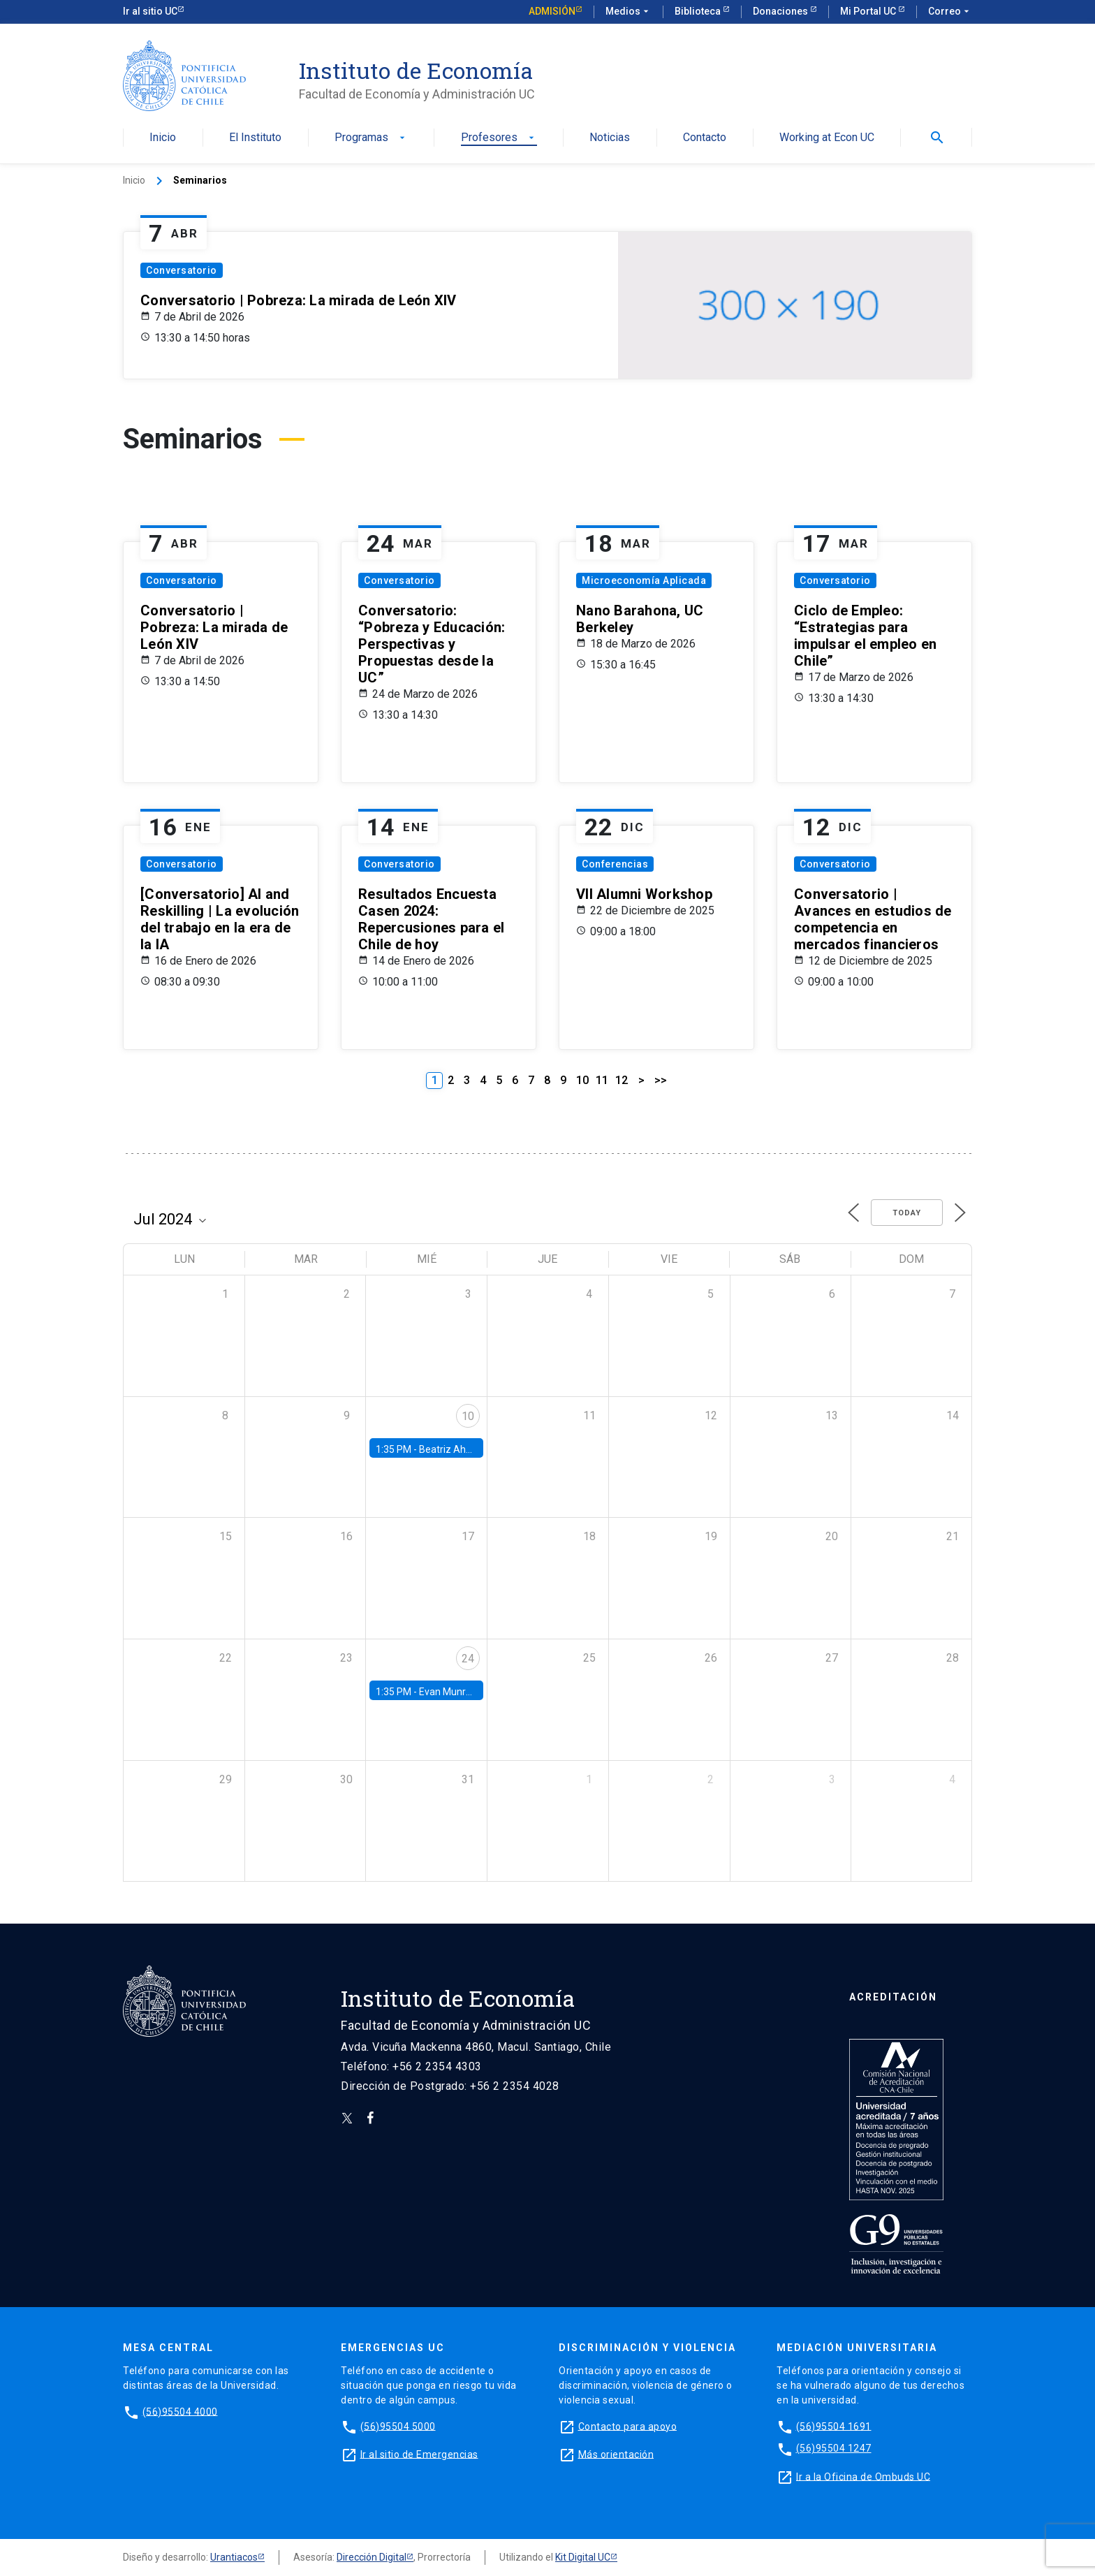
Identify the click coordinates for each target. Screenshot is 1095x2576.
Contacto (704, 138)
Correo (950, 12)
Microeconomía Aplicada (644, 580)
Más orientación (616, 2453)
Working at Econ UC (826, 138)
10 (582, 1080)
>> (660, 1080)
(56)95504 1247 (834, 2448)
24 (468, 1658)
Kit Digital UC (582, 2557)
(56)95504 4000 (180, 2411)
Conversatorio (181, 270)
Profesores (499, 138)
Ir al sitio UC (150, 11)
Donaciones (781, 11)
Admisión (552, 11)
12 (621, 1080)
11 (602, 1080)
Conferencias (615, 864)
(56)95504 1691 (834, 2425)
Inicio (162, 138)
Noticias (609, 138)
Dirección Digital (371, 2557)
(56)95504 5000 (398, 2425)
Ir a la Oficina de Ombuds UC (863, 2476)
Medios (628, 12)
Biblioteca (699, 11)
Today (906, 1212)
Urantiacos (234, 2557)
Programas (371, 138)
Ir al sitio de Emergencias (419, 2453)
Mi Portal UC (869, 11)
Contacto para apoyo (627, 2425)
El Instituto (255, 138)
